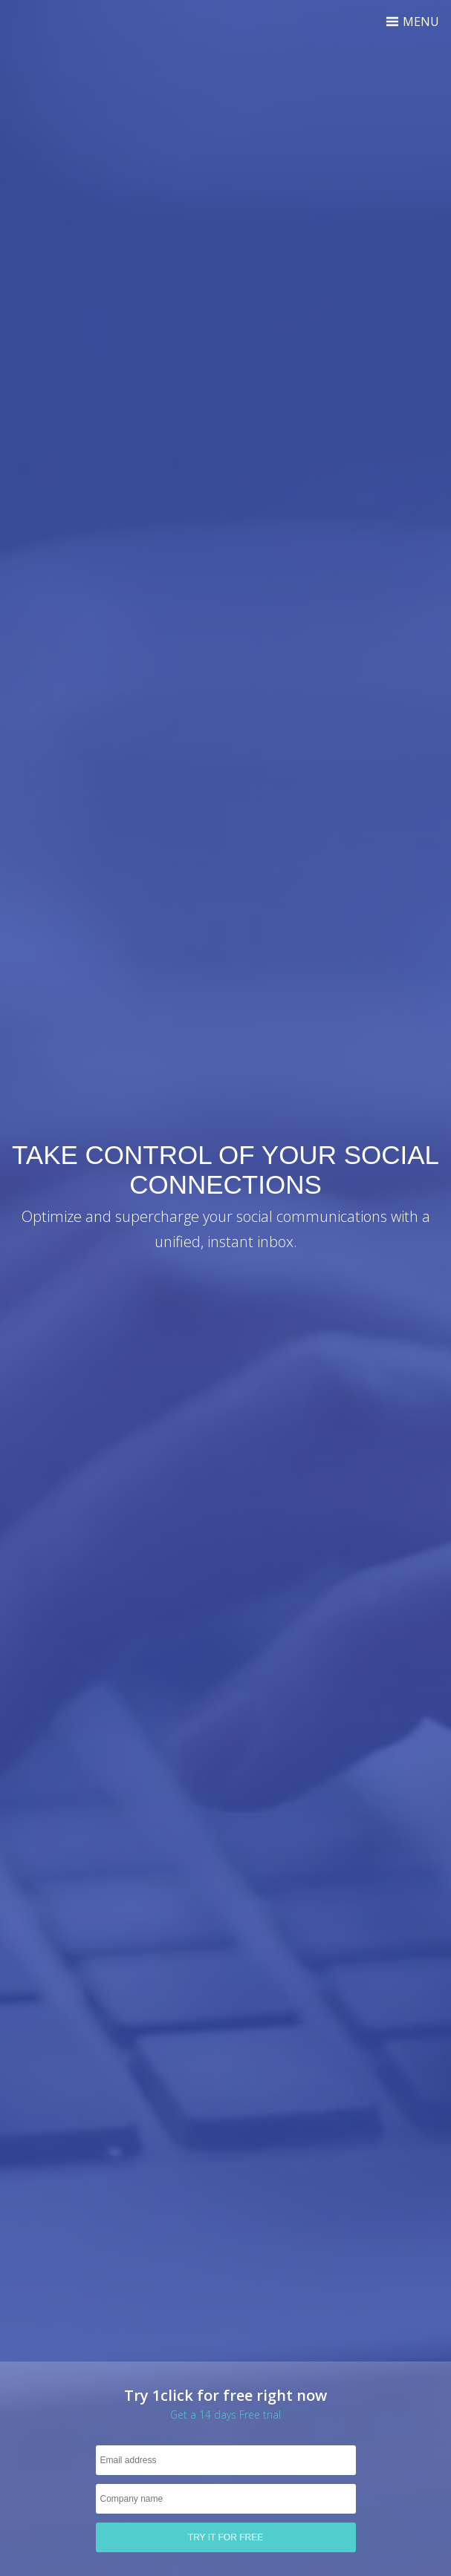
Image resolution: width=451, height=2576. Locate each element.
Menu (412, 21)
